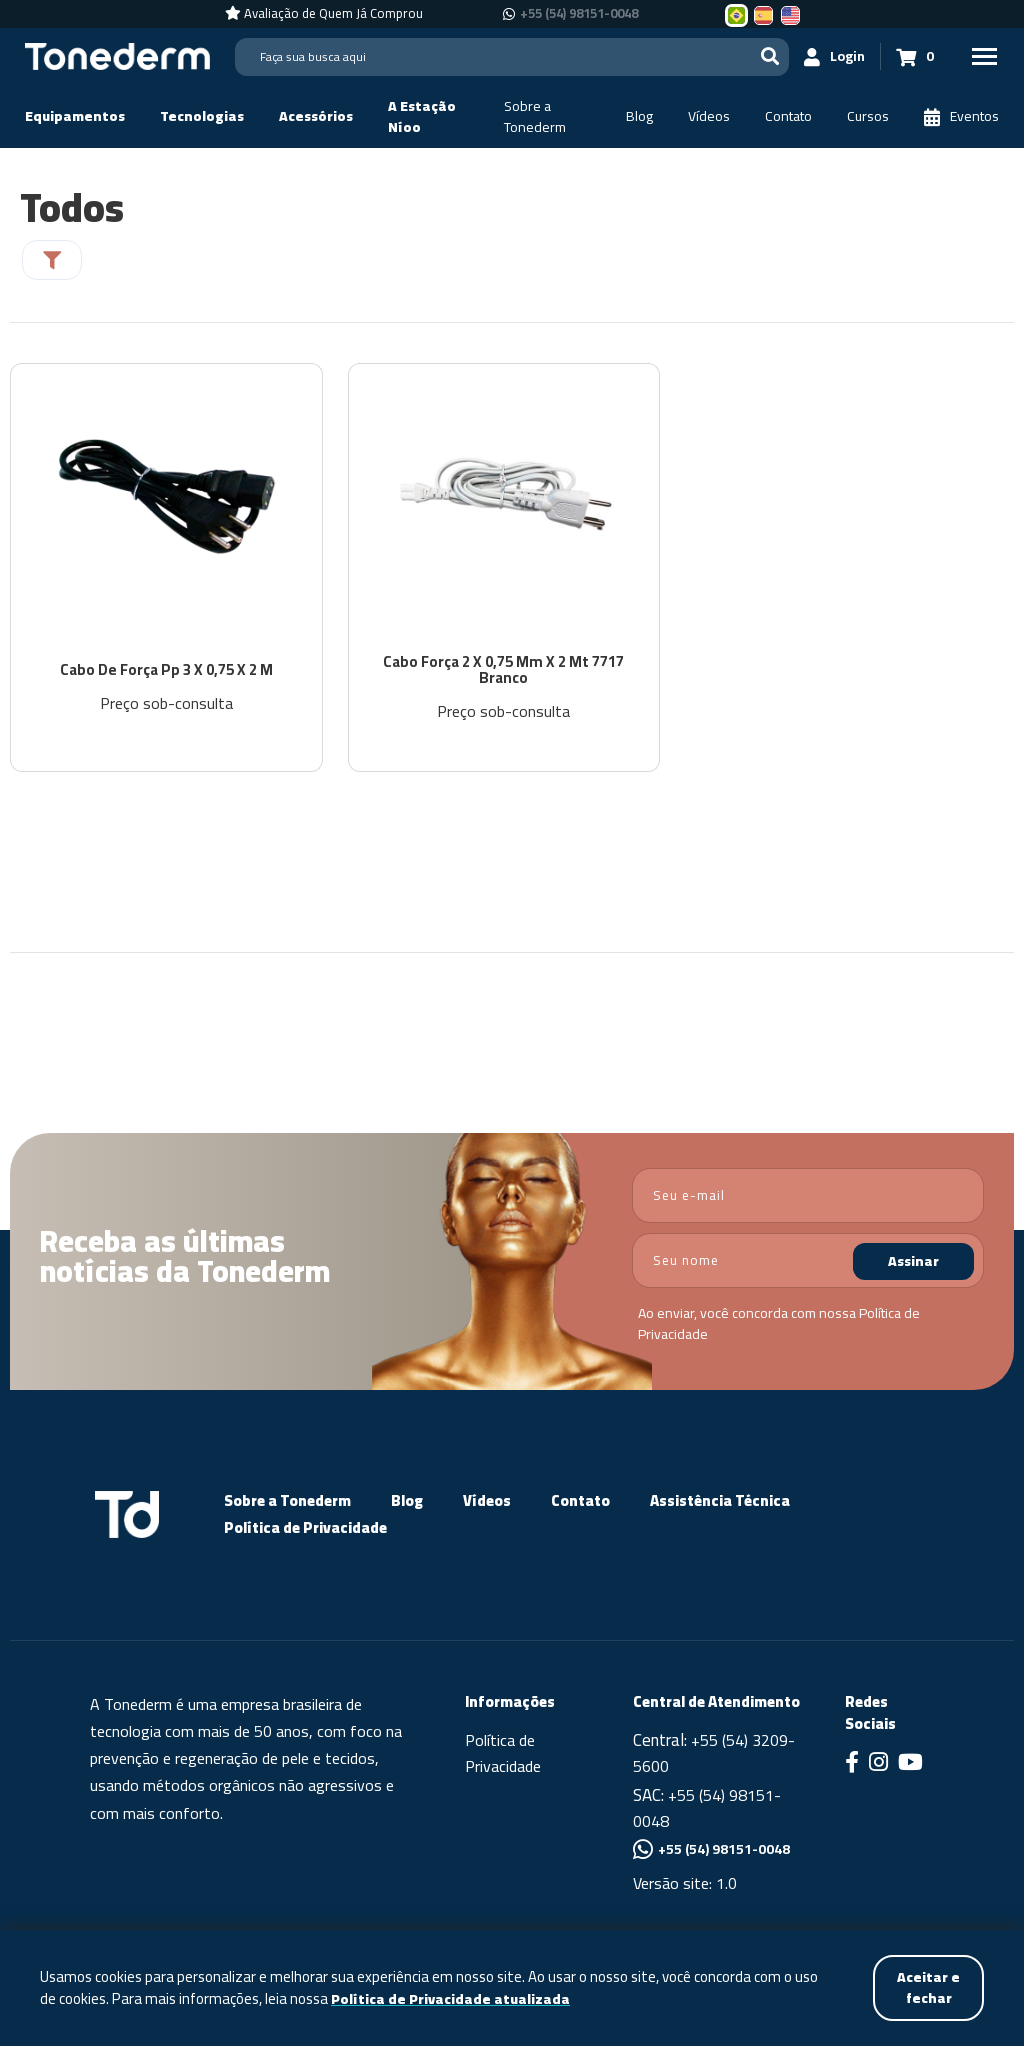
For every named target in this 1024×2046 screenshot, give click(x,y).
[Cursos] (868, 116)
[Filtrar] (52, 260)
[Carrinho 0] (915, 56)
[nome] (808, 1261)
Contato (580, 1501)
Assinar (913, 1262)
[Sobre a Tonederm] (547, 117)
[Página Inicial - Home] (117, 55)
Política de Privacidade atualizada (450, 1999)
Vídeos (487, 1501)
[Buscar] (770, 56)
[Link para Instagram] (878, 1765)
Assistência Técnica (720, 1501)
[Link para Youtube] (910, 1765)
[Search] (512, 57)
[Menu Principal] (984, 56)
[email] (808, 1196)
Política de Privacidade (305, 1528)
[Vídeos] (709, 116)
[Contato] (788, 116)
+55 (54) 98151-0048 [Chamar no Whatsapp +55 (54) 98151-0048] (579, 14)
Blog (407, 1501)
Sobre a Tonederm (287, 1501)
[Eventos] (961, 116)
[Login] (835, 56)
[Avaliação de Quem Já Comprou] (324, 14)
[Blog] (639, 116)
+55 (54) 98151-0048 (707, 1809)
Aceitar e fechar (928, 1987)
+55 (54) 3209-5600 (714, 1754)
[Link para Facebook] (852, 1765)
